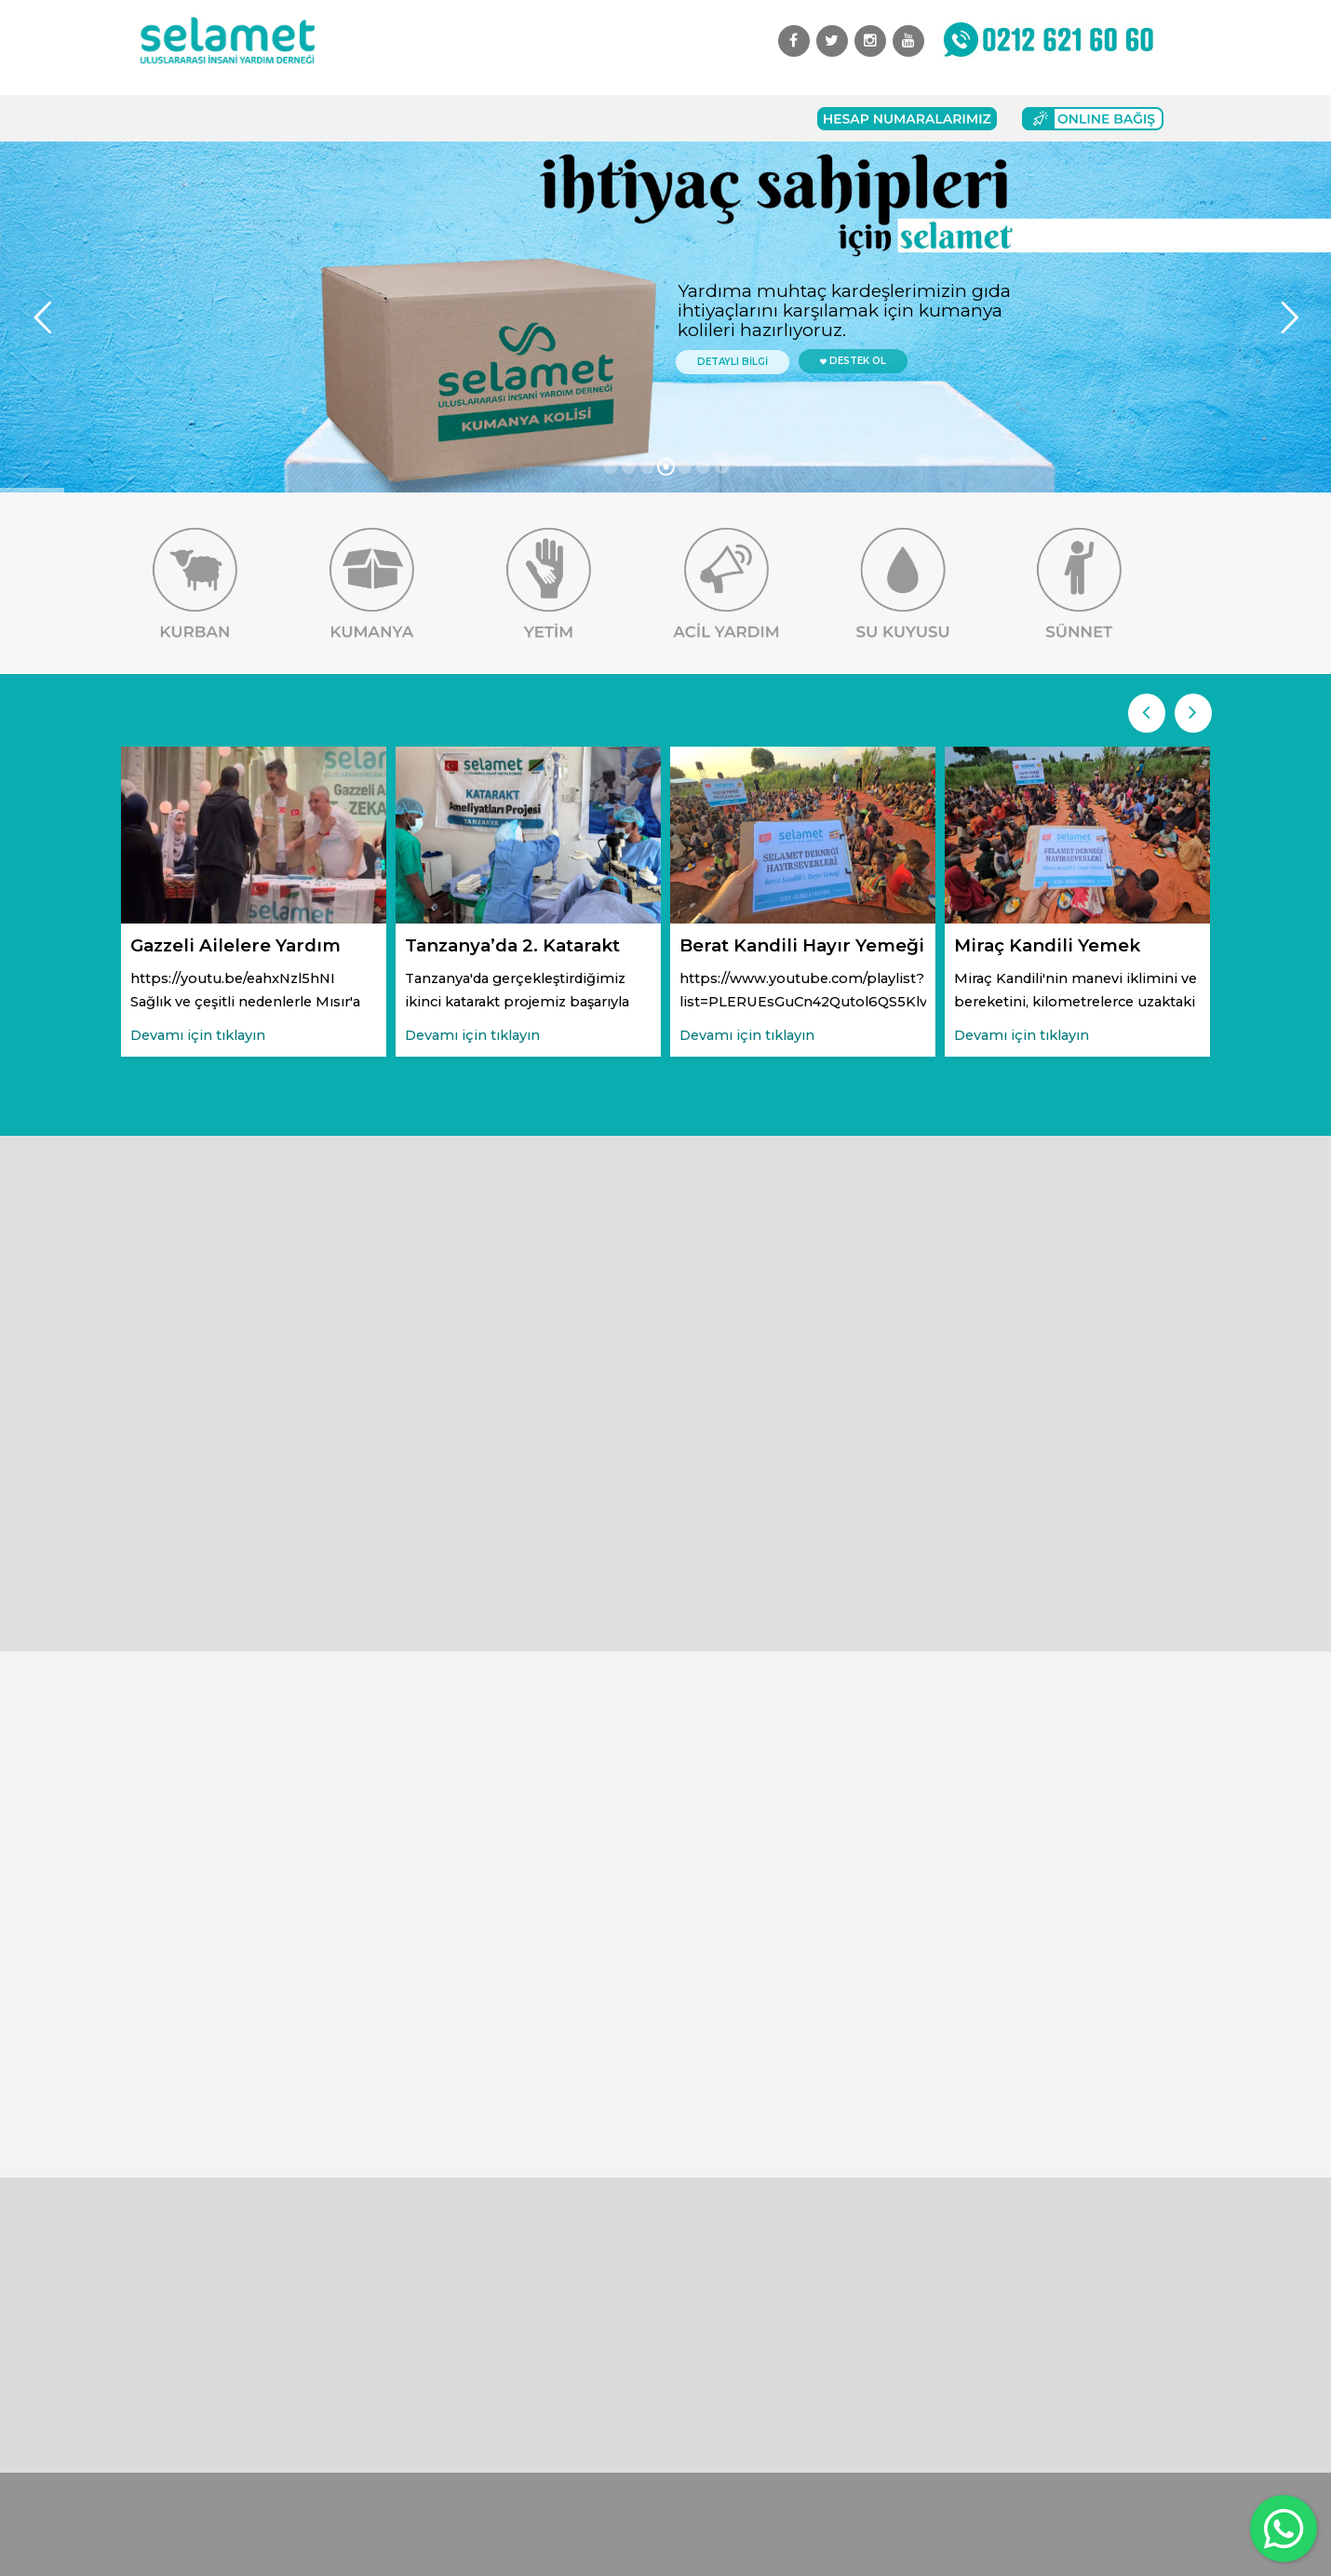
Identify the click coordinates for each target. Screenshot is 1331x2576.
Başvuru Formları (555, 118)
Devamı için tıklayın (197, 1035)
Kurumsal (262, 118)
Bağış (457, 118)
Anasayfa (176, 118)
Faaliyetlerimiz (367, 118)
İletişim (661, 118)
